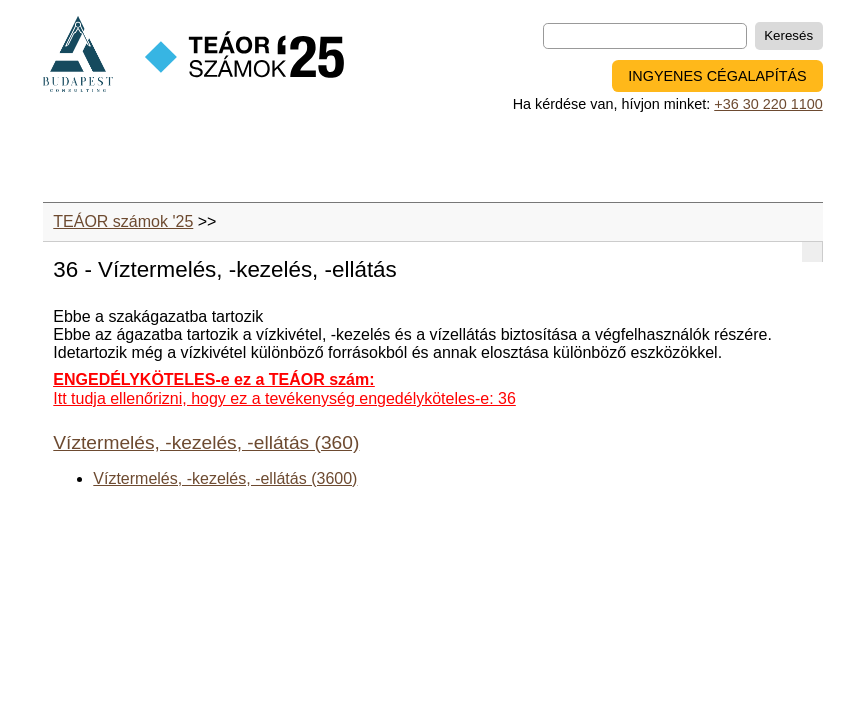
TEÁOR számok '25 (123, 221)
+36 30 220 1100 (768, 104)
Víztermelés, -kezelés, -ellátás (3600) (225, 478)
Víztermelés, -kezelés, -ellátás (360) (206, 442)
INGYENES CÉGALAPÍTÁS (717, 76)
